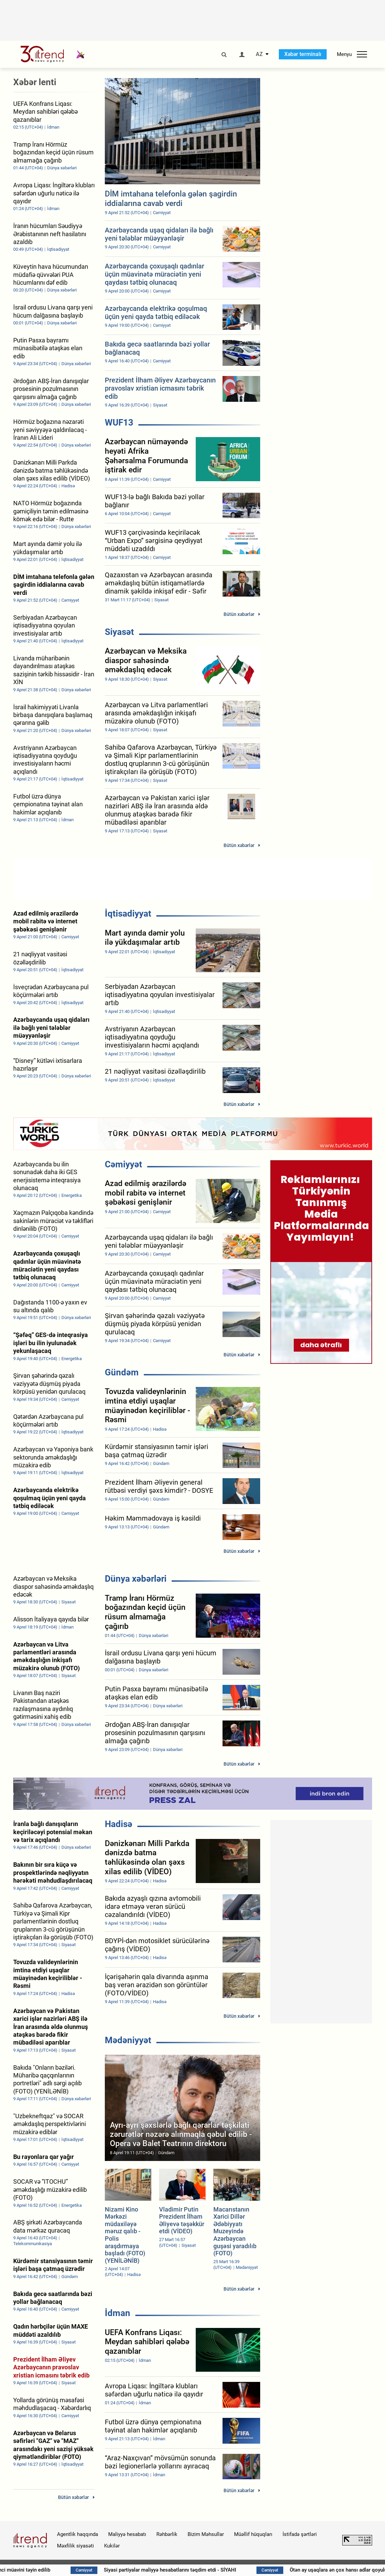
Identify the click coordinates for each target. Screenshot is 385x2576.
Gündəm (122, 1372)
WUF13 (119, 422)
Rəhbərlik (166, 2534)
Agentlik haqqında (77, 2534)
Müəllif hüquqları (253, 2534)
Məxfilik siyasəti (75, 2546)
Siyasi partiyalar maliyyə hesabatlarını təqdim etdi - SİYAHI (258, 2570)
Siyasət (119, 632)
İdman (117, 2313)
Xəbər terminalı (302, 54)
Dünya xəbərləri (136, 1579)
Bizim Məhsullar (206, 2534)
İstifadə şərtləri (300, 2534)
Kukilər (112, 2546)
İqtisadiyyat (128, 913)
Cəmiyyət (123, 1164)
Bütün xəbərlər (239, 614)
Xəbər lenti (34, 82)
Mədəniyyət (128, 2040)
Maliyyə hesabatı (127, 2534)
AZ (259, 54)
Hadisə (118, 1824)
